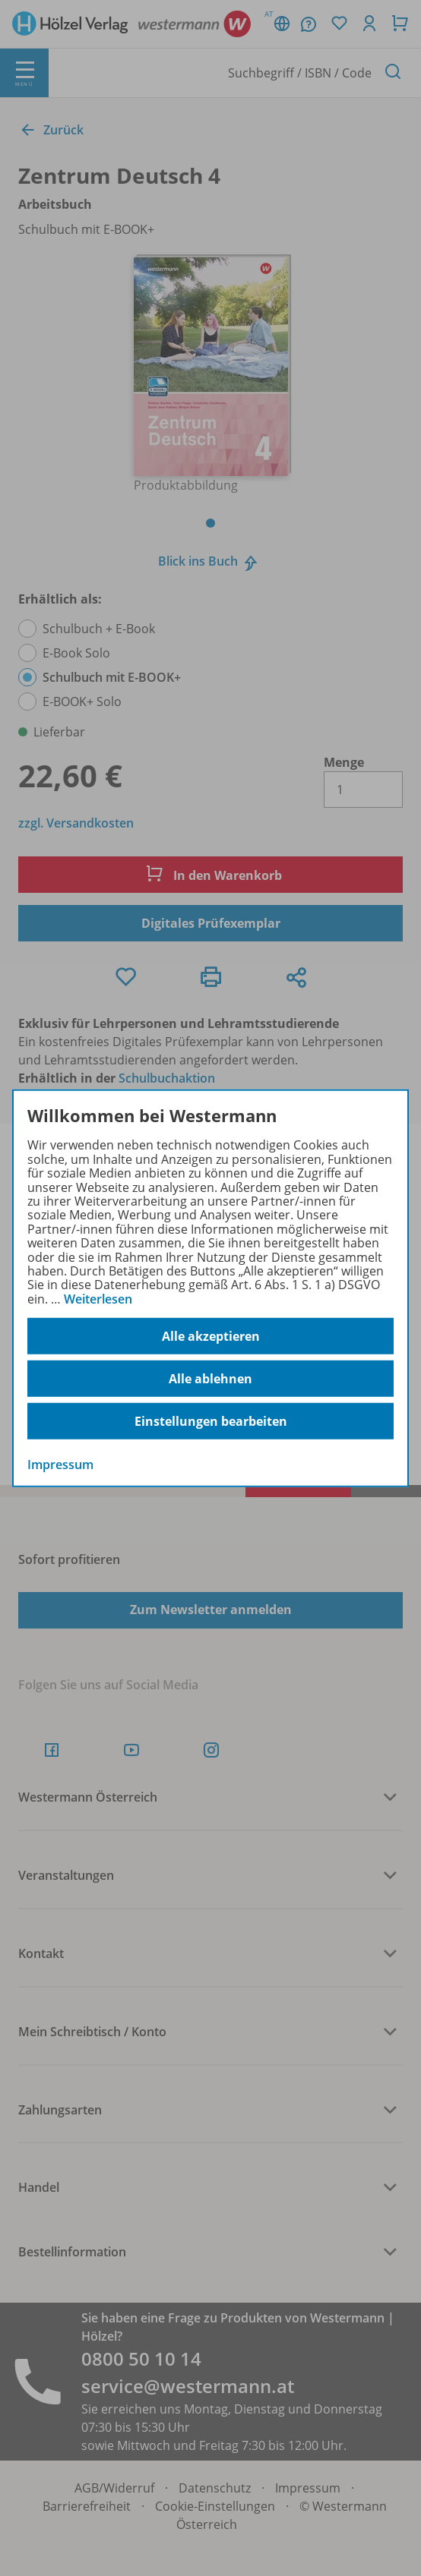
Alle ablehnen (210, 1378)
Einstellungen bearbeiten (211, 1421)
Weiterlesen (98, 1299)
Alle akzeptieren (211, 1336)
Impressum (60, 1464)
